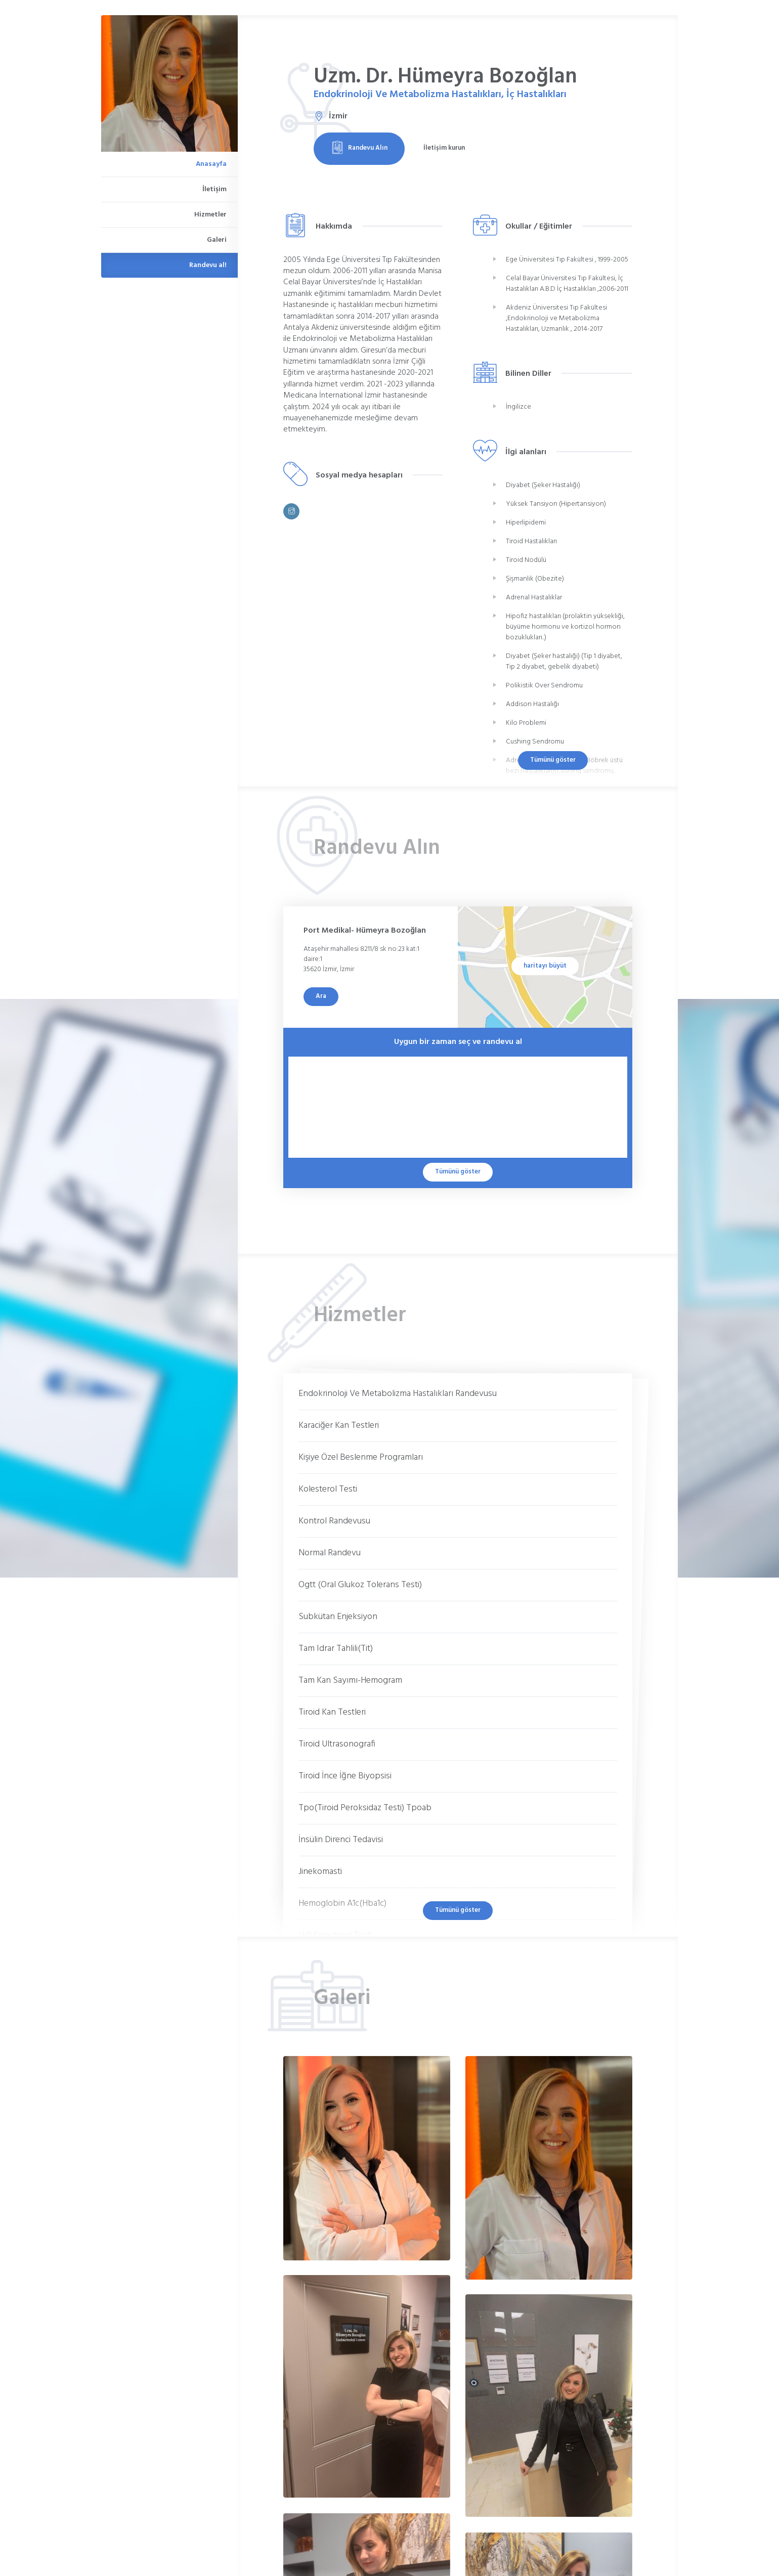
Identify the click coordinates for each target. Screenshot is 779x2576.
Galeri (217, 240)
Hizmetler (210, 215)
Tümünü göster (553, 760)
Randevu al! (208, 265)
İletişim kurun (444, 148)
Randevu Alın (359, 148)
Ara (321, 996)
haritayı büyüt (545, 965)
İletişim (214, 189)
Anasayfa (211, 164)
